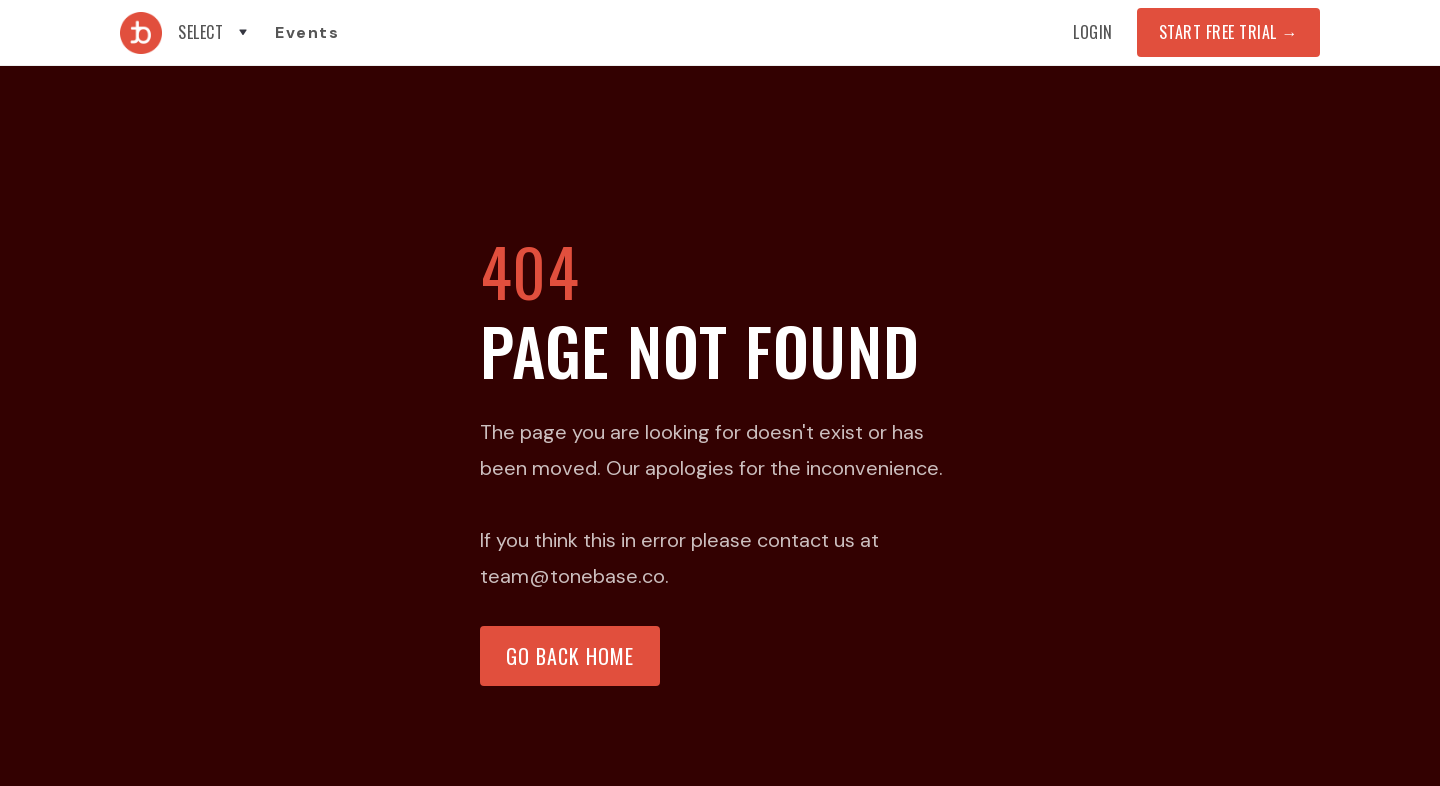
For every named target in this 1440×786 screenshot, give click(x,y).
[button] (214, 32)
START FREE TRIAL (1228, 32)
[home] (141, 33)
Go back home (570, 656)
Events (307, 32)
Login (1093, 32)
